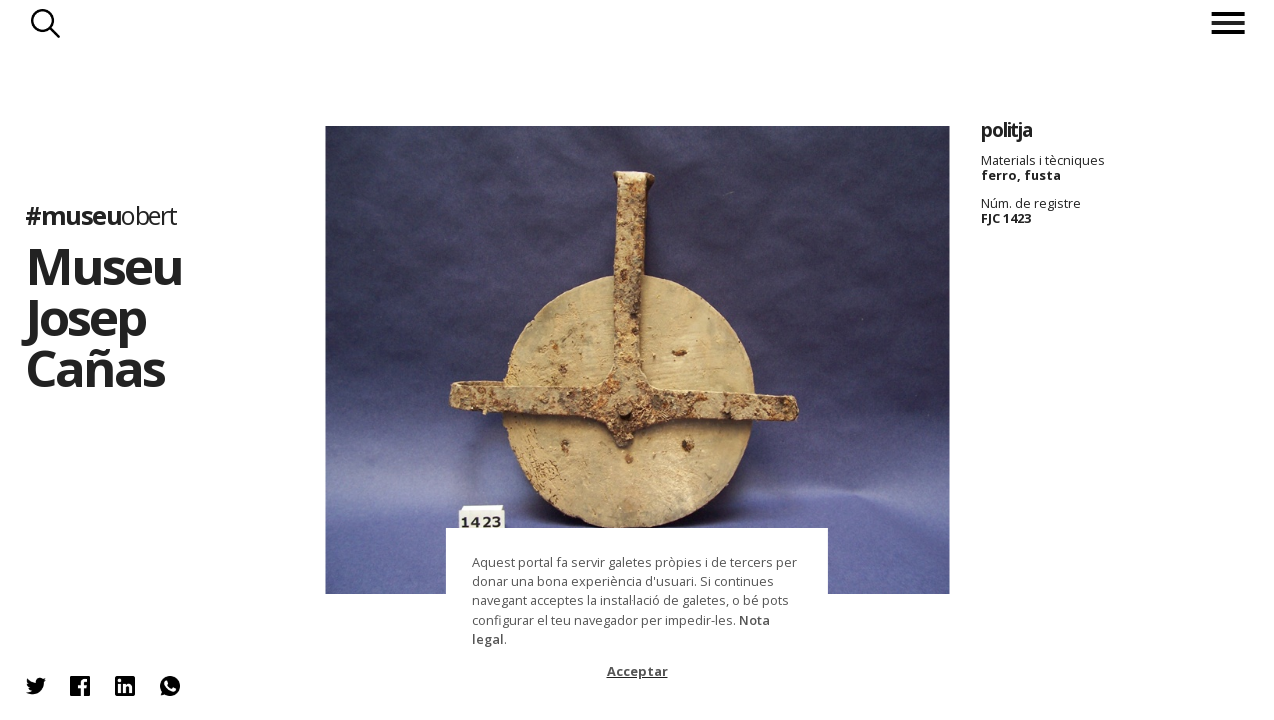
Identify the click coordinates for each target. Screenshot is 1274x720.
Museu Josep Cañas (103, 317)
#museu (100, 215)
